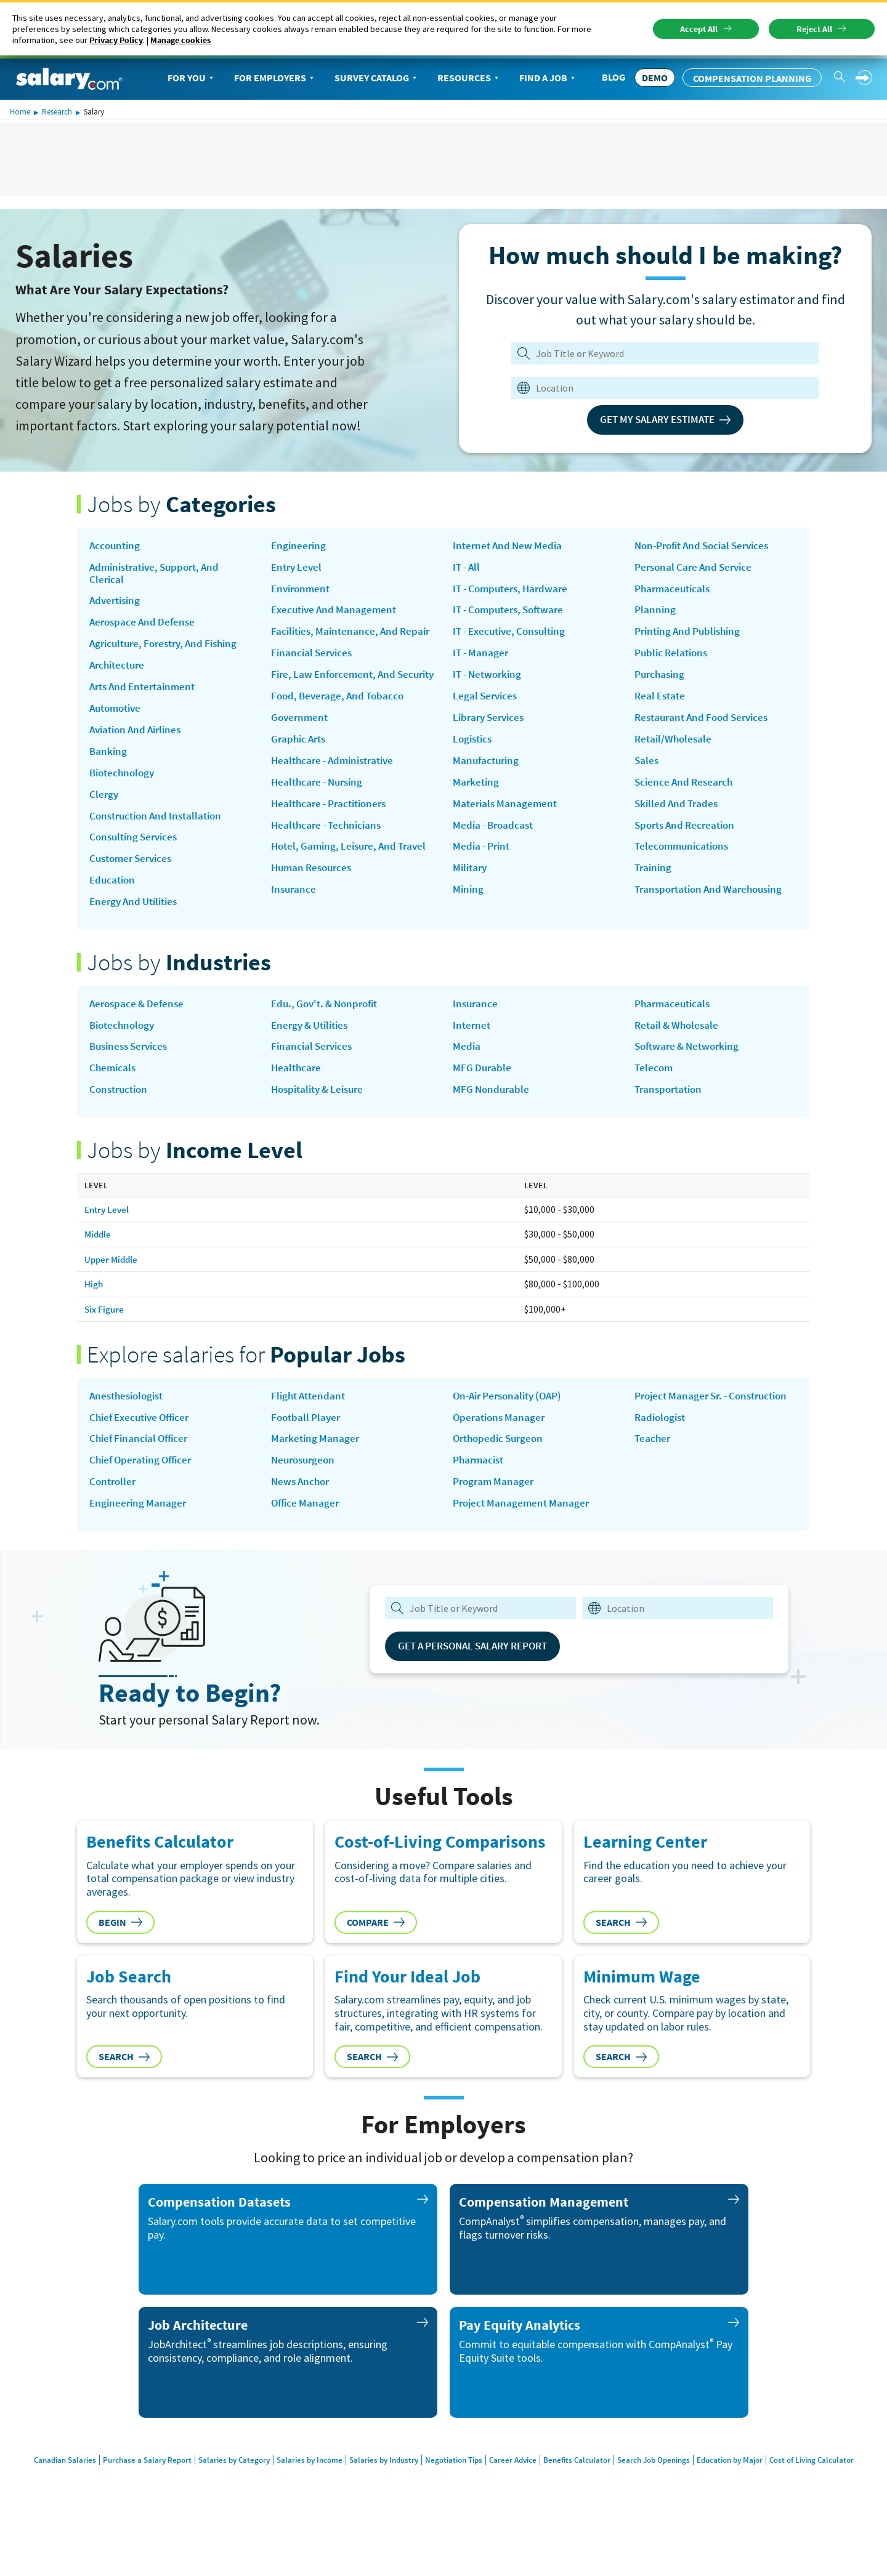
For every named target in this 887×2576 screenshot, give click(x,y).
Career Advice (515, 2498)
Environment (302, 591)
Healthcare (297, 1100)
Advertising (116, 605)
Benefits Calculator (583, 2498)
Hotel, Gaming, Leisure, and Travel (337, 895)
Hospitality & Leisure (321, 1122)
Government (301, 753)
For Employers (275, 78)
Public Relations (673, 659)
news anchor (302, 1519)
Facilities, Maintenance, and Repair (337, 643)
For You (192, 78)
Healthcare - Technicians (329, 866)
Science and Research (686, 794)
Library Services (491, 749)
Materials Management (507, 839)
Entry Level (298, 569)
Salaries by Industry (378, 2498)
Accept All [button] (699, 28)
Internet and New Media (510, 569)
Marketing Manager (316, 1474)
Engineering (299, 546)
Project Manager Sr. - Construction (684, 1435)
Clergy (104, 808)
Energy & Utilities (313, 1055)
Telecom (654, 1100)
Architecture (119, 672)
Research (57, 112)
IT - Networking (490, 704)
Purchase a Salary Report (128, 2498)
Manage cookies (180, 40)
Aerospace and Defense (144, 627)
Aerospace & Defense (139, 1032)
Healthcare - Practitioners (333, 843)
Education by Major (746, 2498)
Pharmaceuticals (674, 591)
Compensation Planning (752, 78)
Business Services (131, 1077)
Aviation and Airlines (139, 740)
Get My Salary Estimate (665, 420)
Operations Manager (501, 1452)
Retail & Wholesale (679, 1055)
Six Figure (105, 1341)
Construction (120, 1122)
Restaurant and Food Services (706, 727)
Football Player (307, 1452)
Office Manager (306, 1541)
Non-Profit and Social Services (707, 546)
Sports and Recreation (688, 839)
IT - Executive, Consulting (514, 659)
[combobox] (657, 388)
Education (113, 897)
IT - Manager (482, 681)
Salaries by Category (219, 2498)
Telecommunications (684, 862)
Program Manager (495, 1519)
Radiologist (661, 1464)
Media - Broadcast (495, 862)
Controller (114, 1519)
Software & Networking (690, 1077)
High (94, 1316)
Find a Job (548, 78)
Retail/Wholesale (674, 749)
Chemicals (113, 1100)
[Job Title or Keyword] (663, 353)
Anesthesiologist (129, 1429)
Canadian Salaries (42, 2498)
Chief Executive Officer (143, 1452)
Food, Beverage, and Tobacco (341, 731)
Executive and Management (337, 614)
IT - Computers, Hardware (514, 614)
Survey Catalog (376, 78)
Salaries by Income (299, 2498)
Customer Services (134, 875)
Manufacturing (487, 794)
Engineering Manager (139, 1541)
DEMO (655, 77)
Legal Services (486, 727)
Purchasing (661, 681)
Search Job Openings (664, 2498)
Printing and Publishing (691, 636)
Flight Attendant (310, 1429)
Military (471, 907)
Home (20, 112)
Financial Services (314, 672)
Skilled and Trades (678, 817)
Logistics (474, 772)
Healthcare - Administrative (337, 798)
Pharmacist (480, 1496)
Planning (655, 614)
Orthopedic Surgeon (501, 1474)
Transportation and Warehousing (713, 907)
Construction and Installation (160, 830)
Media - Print (483, 885)
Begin (120, 1960)
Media (467, 1077)
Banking (108, 763)
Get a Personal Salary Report (482, 1684)
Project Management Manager (524, 1541)
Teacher (653, 1487)
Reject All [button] (814, 28)
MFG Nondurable (492, 1122)
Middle (98, 1267)
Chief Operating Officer (144, 1496)
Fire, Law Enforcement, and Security (337, 701)
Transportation (670, 1122)
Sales (647, 772)
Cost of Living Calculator (833, 2498)
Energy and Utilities (137, 920)
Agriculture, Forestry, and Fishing (169, 650)
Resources (469, 78)
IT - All (468, 591)
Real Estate (661, 704)
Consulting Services (136, 852)
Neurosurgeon (305, 1496)
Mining (469, 929)
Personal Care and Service (696, 569)
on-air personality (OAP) (512, 1429)
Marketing (477, 817)
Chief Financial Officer (141, 1474)
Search (621, 1960)
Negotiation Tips (452, 2498)
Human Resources (314, 924)
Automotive (117, 718)
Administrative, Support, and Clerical (159, 575)
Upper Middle (112, 1292)
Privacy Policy (116, 40)
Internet (472, 1055)
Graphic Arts (300, 776)
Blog (613, 77)
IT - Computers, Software (512, 636)
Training (654, 885)
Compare (376, 1960)
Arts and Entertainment (146, 695)
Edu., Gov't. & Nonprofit (329, 1032)
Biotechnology (124, 785)
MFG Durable (483, 1100)
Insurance (476, 546)
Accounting (116, 546)
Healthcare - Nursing (320, 820)
